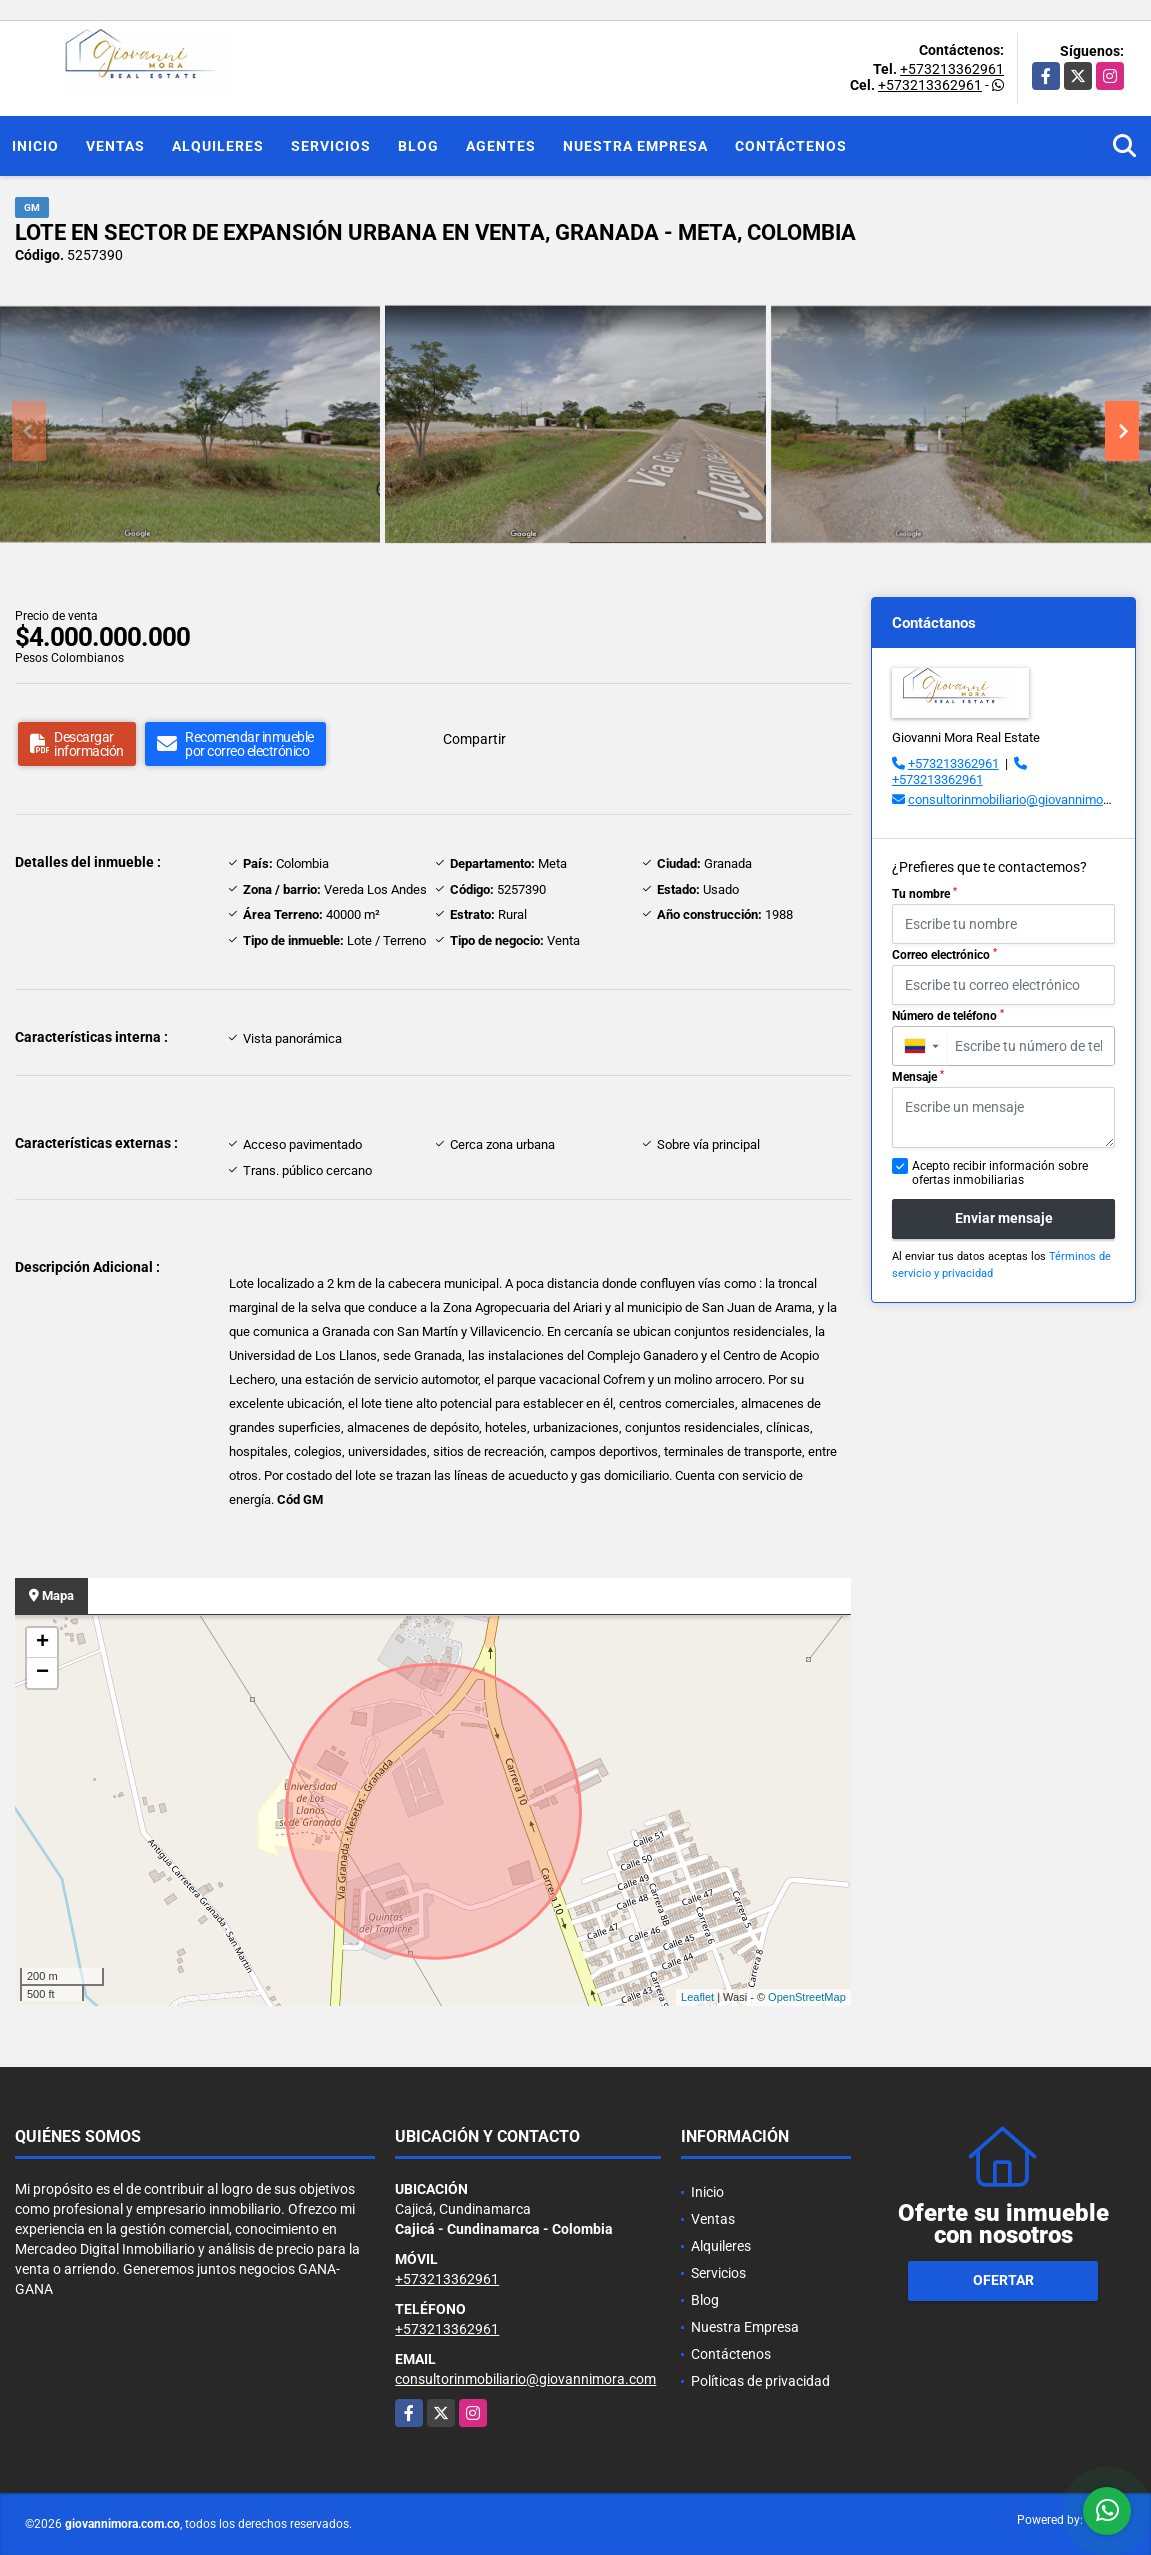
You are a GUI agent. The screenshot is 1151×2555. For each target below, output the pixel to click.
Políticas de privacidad (760, 2381)
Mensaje (918, 1077)
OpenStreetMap (807, 1997)
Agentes (501, 146)
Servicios (331, 146)
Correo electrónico (944, 955)
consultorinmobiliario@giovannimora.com (1025, 799)
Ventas (115, 146)
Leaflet (697, 1997)
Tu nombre (924, 894)
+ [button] (42, 1643)
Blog (418, 146)
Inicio (35, 146)
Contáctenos (791, 146)
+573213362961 (952, 69)
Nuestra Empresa (635, 146)
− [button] (42, 1673)
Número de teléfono (948, 1016)
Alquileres (218, 146)
